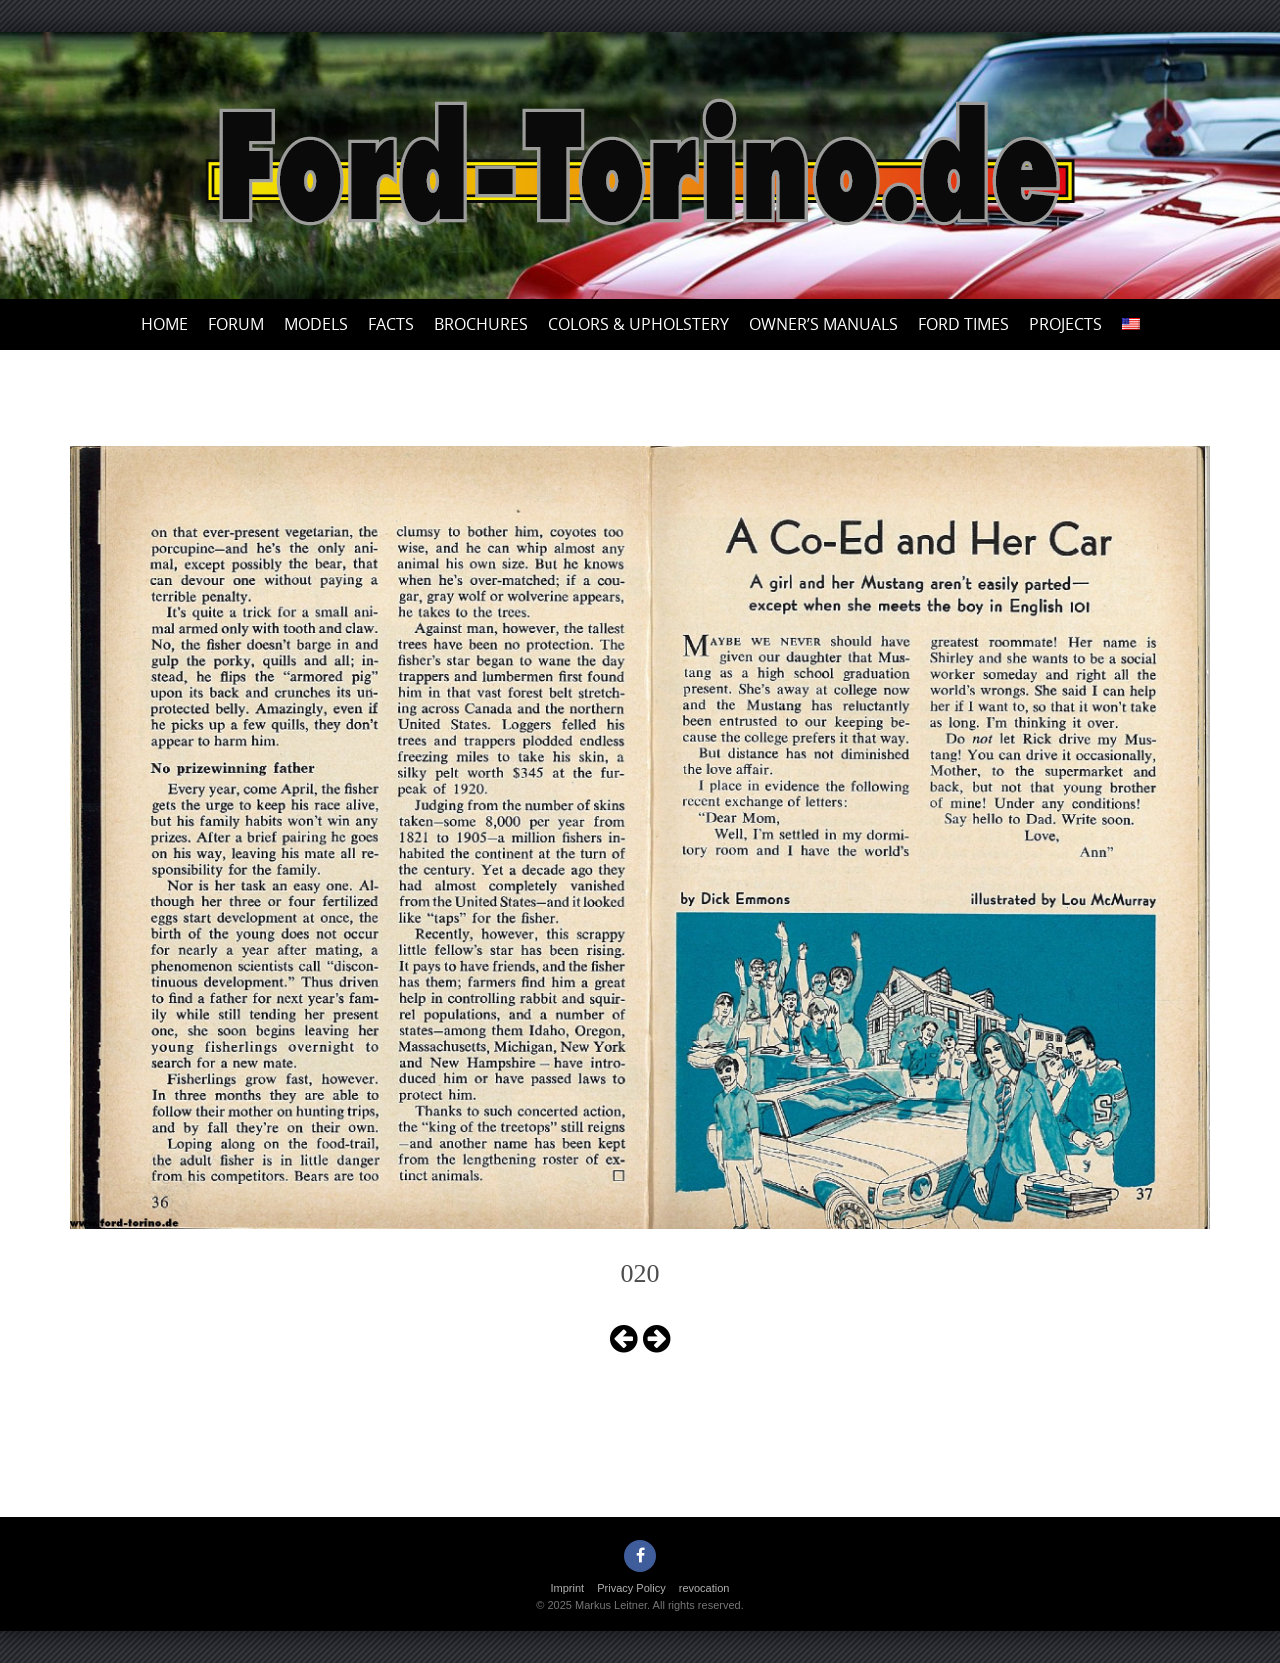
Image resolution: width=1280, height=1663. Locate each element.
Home (164, 324)
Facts (391, 324)
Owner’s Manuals (823, 324)
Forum (236, 324)
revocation (704, 1588)
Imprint (568, 1588)
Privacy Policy (631, 1588)
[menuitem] (1131, 324)
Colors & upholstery (638, 324)
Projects (1065, 324)
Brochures (481, 324)
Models (316, 324)
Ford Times (963, 324)
